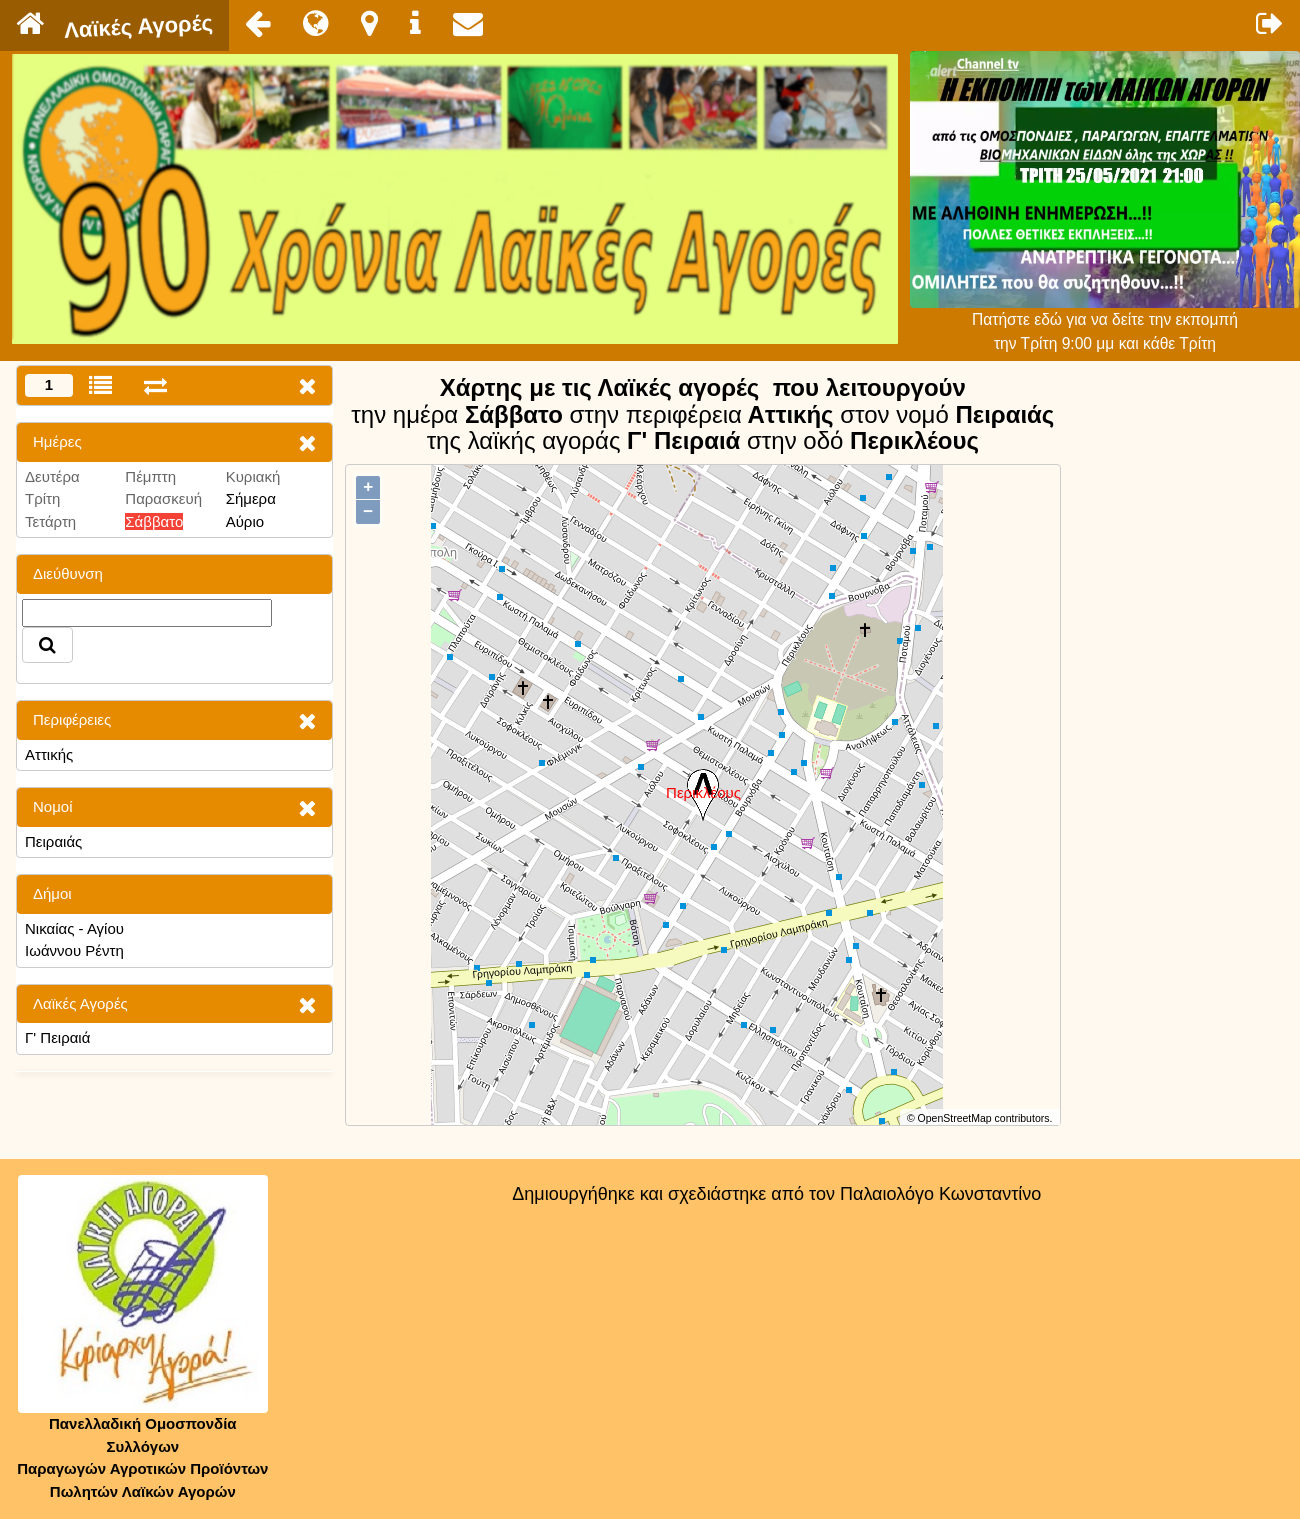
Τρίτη (42, 498)
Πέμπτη (150, 476)
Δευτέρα (52, 476)
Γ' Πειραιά (57, 1037)
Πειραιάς (53, 841)
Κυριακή (253, 476)
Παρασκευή (163, 498)
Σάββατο (154, 521)
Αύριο (245, 521)
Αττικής (49, 754)
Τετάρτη (50, 521)
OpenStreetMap (955, 1118)
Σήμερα (251, 498)
